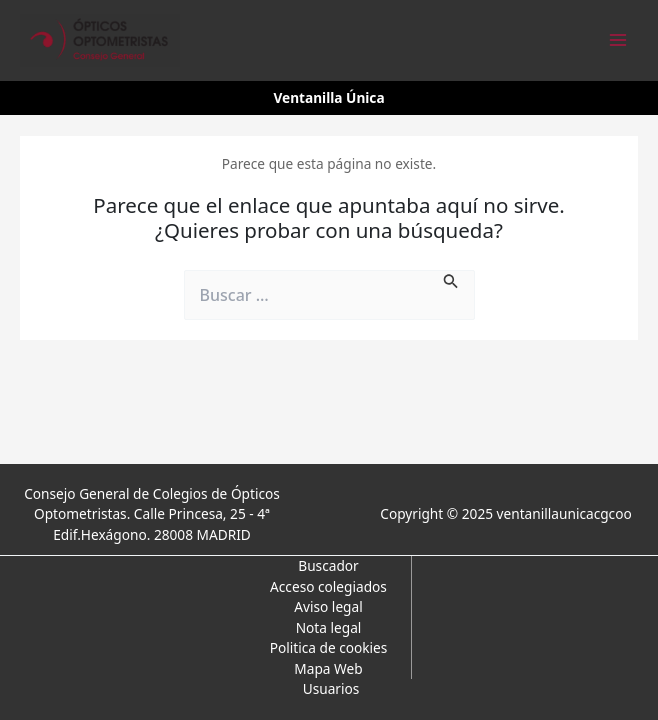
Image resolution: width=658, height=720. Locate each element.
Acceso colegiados (328, 586)
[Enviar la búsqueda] (451, 279)
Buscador (328, 565)
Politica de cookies (329, 647)
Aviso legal (328, 606)
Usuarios (331, 688)
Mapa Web (328, 668)
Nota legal (329, 627)
